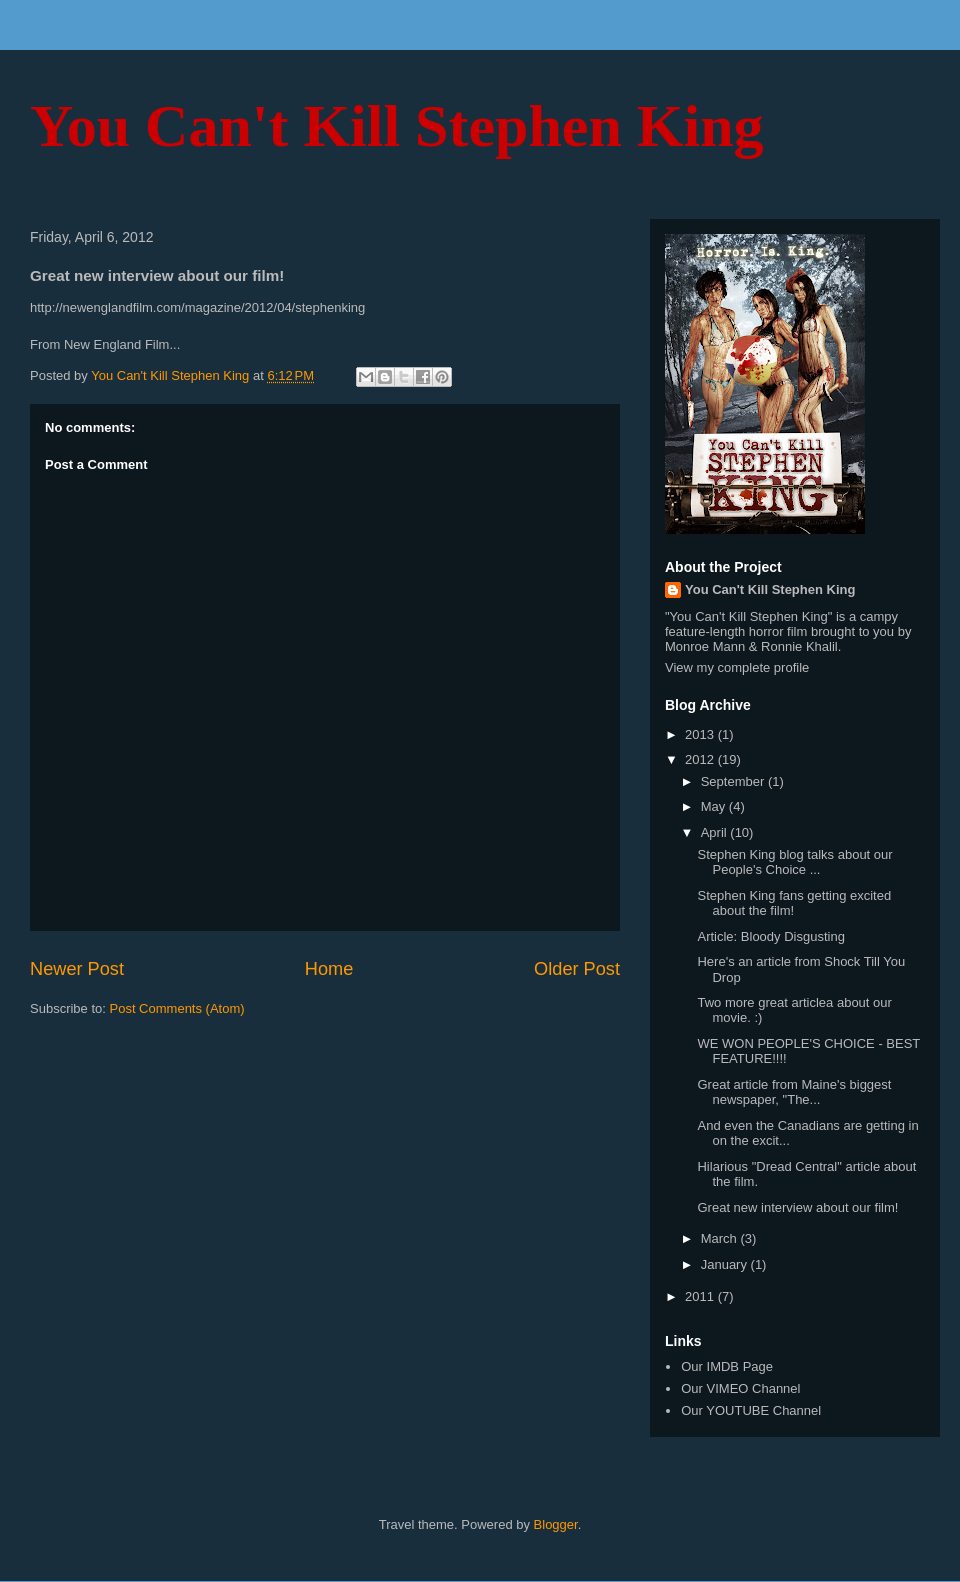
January (726, 1264)
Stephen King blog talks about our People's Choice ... (794, 862)
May (715, 806)
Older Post (577, 969)
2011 (701, 1296)
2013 (701, 734)
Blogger (556, 1524)
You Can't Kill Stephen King (397, 126)
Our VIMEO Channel (740, 1388)
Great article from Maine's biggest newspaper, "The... (794, 1092)
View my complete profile (737, 667)
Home (329, 969)
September (734, 781)
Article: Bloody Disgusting (770, 936)
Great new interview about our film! (797, 1207)
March (721, 1238)
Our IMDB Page (727, 1366)
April (716, 832)
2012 (701, 759)
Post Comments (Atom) (177, 1008)
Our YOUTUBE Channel (751, 1410)
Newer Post (77, 969)
